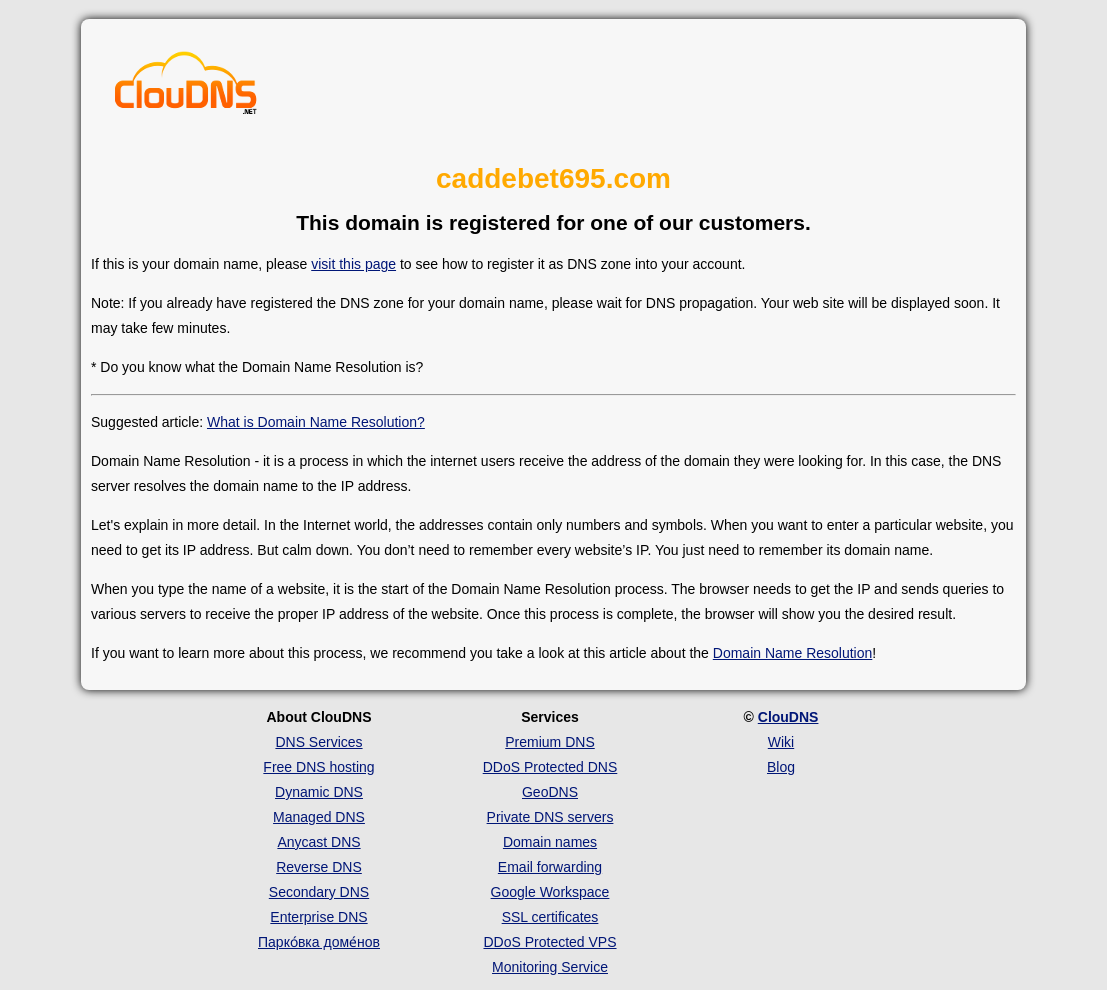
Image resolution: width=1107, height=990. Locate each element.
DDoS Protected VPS (549, 942)
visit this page (353, 264)
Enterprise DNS (318, 917)
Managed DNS (319, 817)
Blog (781, 767)
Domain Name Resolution (793, 653)
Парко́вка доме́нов (319, 942)
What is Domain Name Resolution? (316, 422)
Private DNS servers (550, 817)
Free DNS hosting (318, 767)
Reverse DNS (319, 867)
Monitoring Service (550, 967)
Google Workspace (550, 892)
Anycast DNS (318, 842)
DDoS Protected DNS (550, 767)
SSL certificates (550, 917)
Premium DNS (549, 742)
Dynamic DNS (319, 792)
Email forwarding (550, 867)
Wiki (781, 742)
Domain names (550, 842)
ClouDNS (788, 717)
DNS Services (318, 742)
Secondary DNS (319, 892)
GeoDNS (550, 792)
